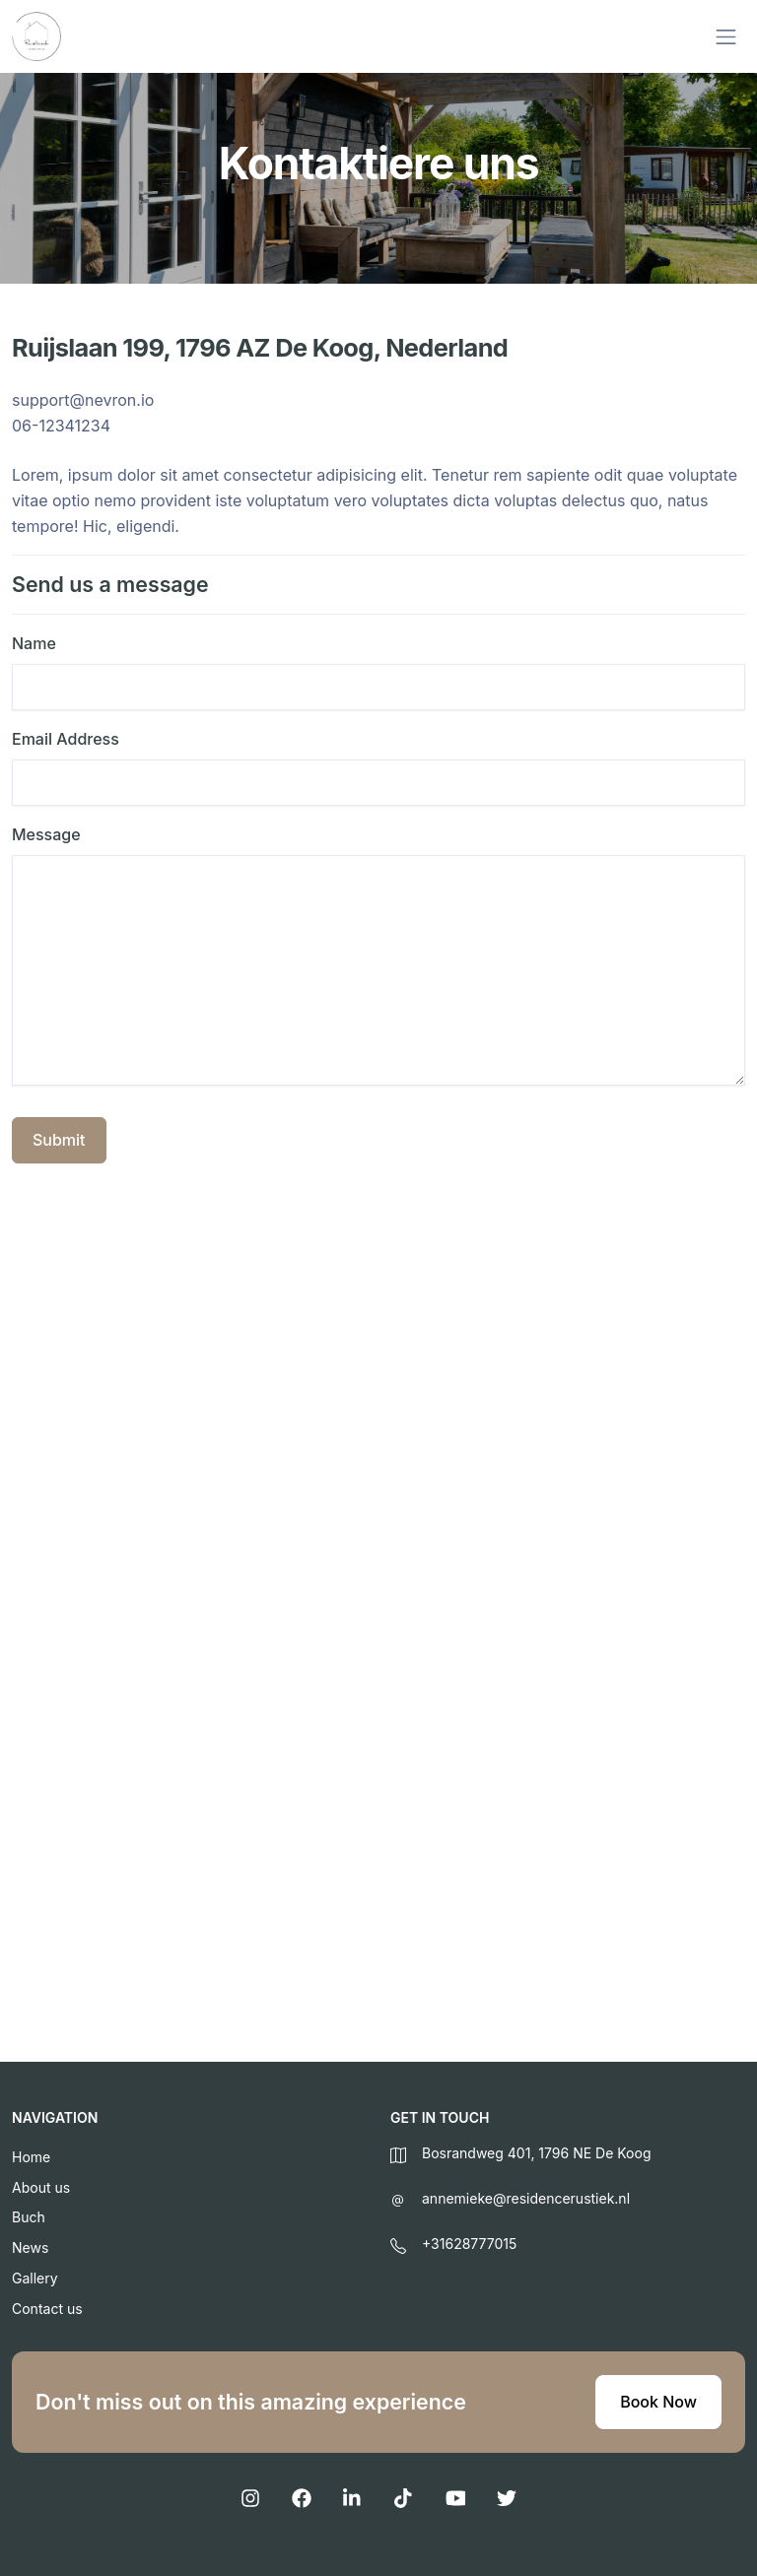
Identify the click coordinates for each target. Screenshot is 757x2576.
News (30, 2247)
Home (31, 2156)
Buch (28, 2217)
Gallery (35, 2278)
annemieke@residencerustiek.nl (526, 2198)
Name (34, 643)
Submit (59, 1140)
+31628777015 (469, 2243)
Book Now (658, 2401)
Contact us (47, 2308)
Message (46, 834)
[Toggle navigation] (726, 37)
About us (41, 2187)
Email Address (65, 739)
